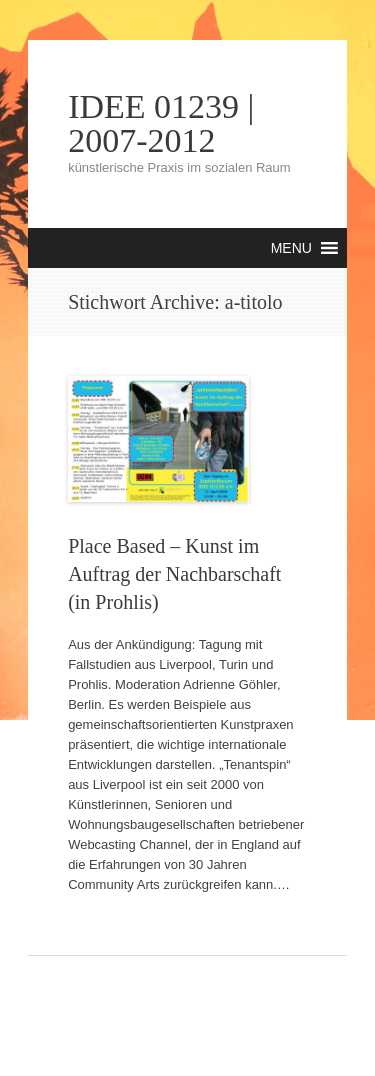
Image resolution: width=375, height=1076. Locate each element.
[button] (291, 248)
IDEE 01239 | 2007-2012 (161, 124)
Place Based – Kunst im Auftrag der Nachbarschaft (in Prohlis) (174, 574)
